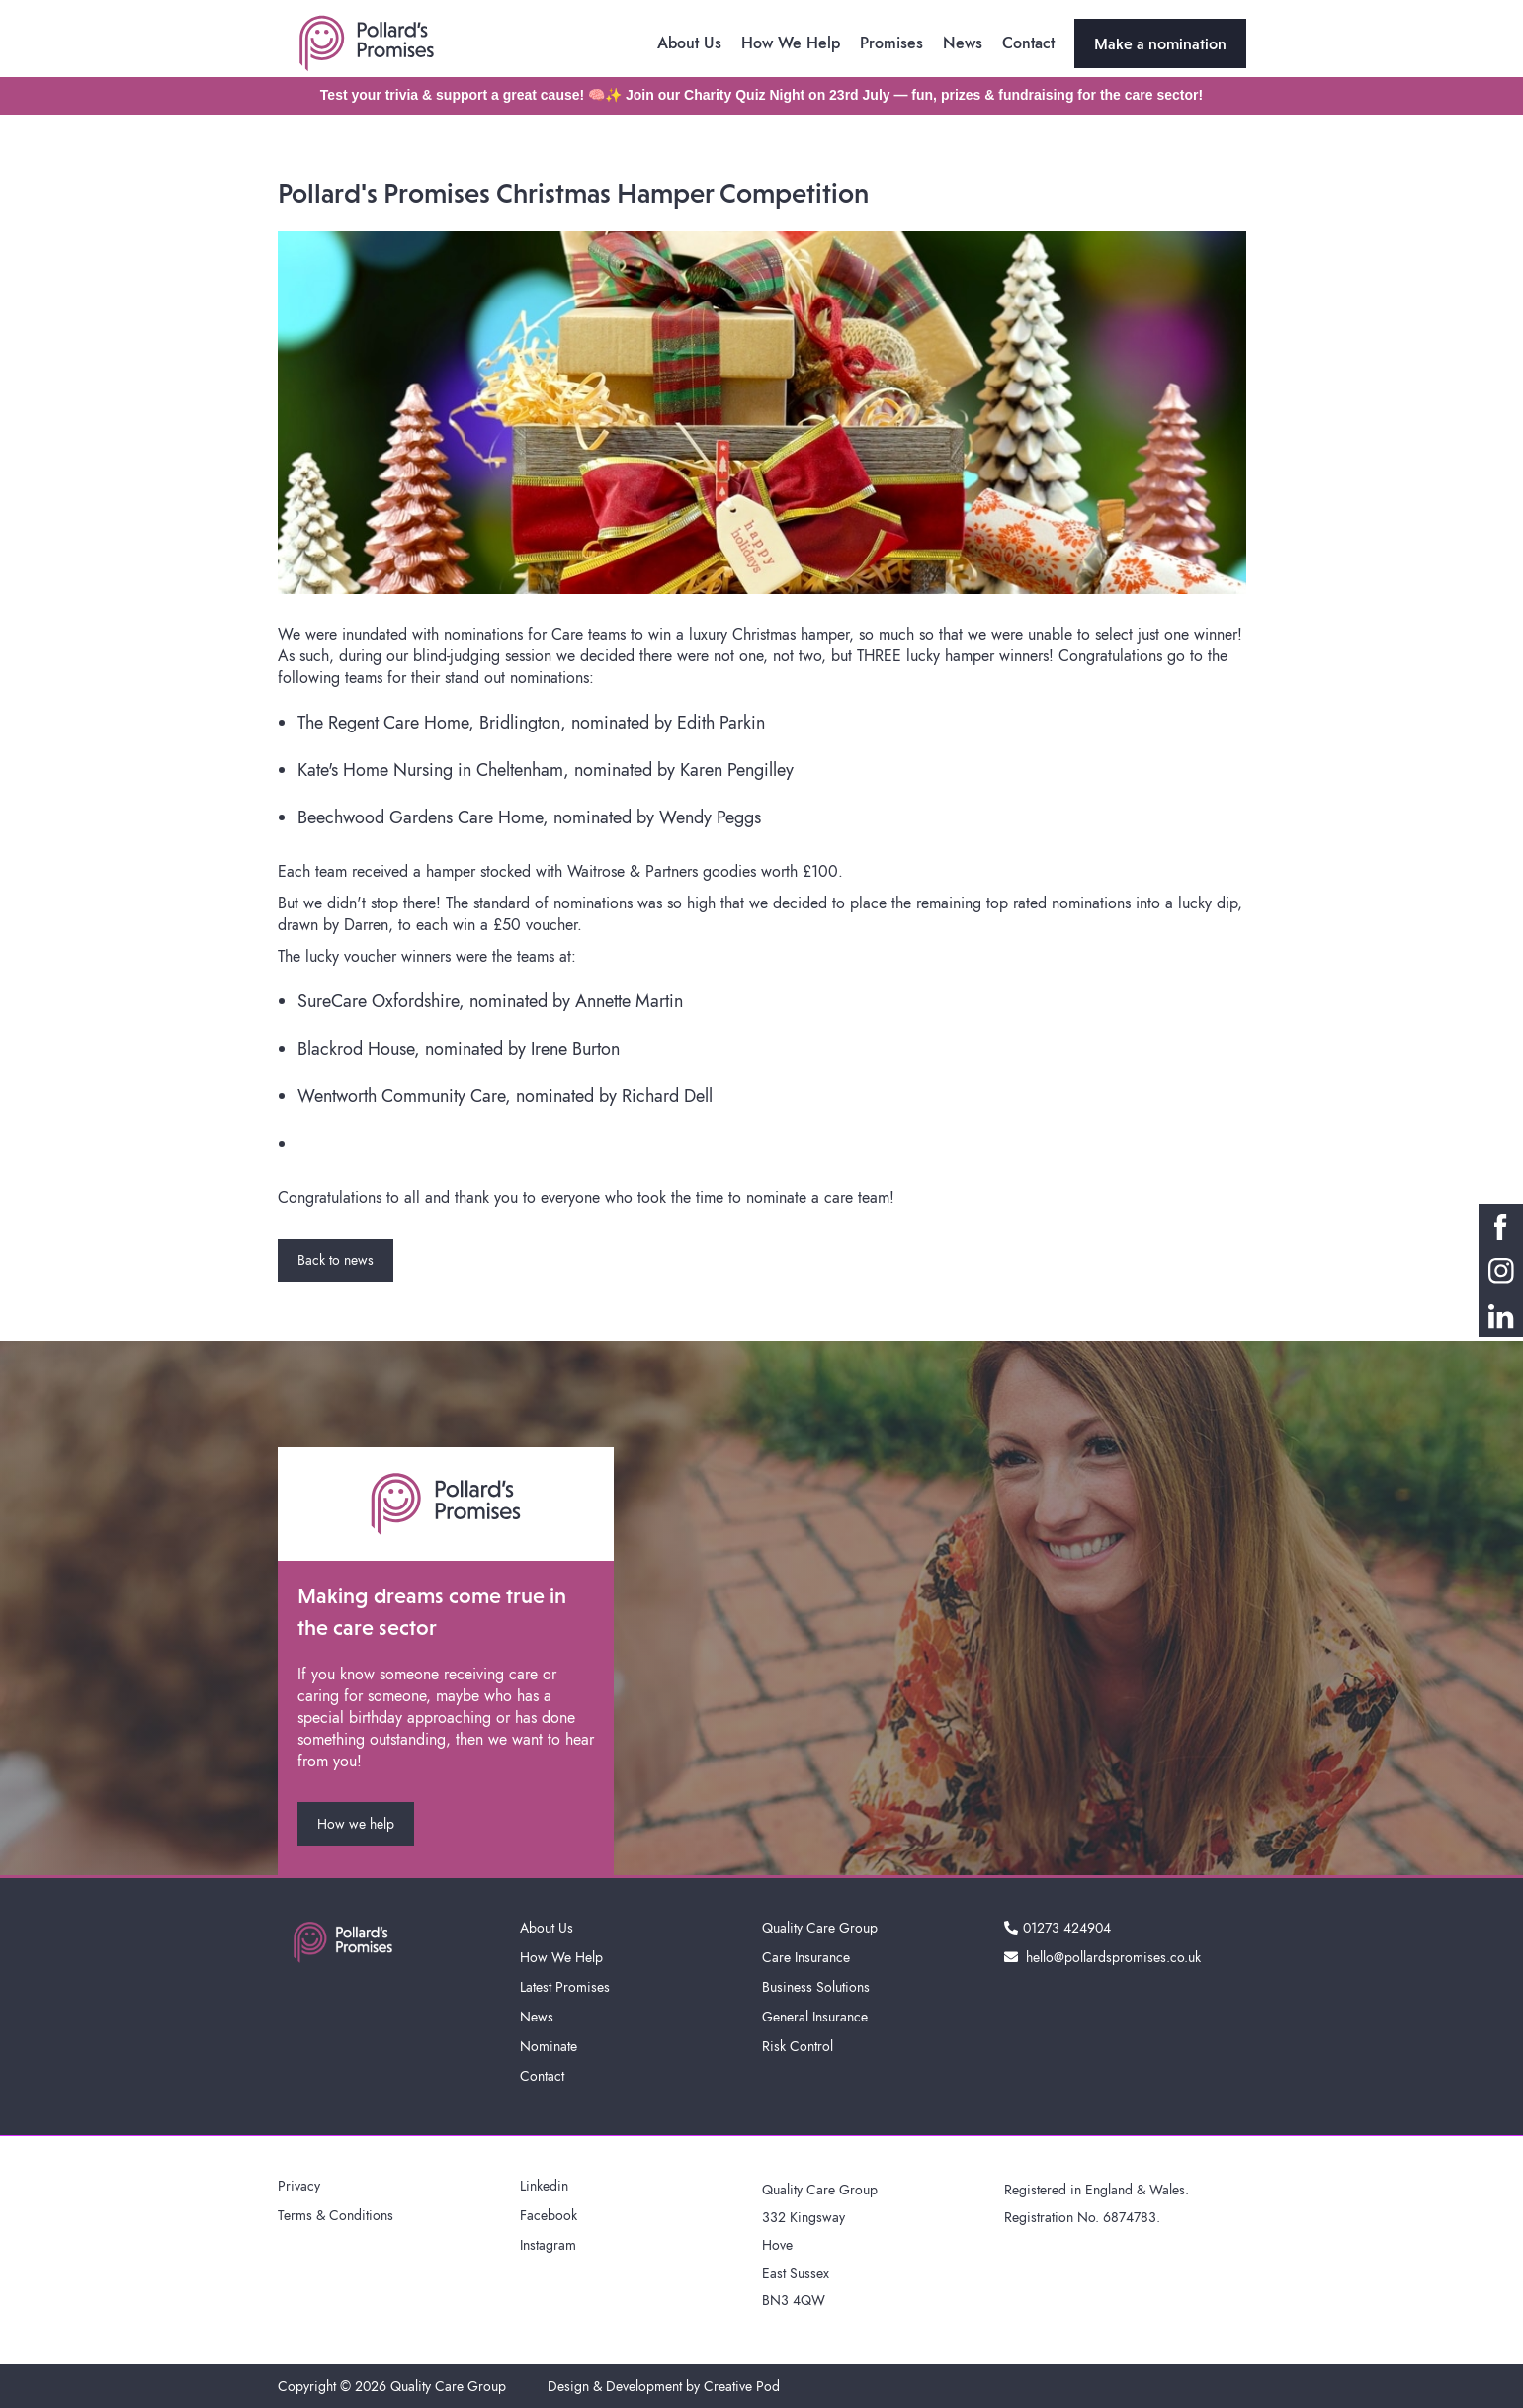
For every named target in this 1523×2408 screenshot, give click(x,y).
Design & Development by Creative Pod (664, 2386)
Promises (891, 43)
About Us (689, 43)
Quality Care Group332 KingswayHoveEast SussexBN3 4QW (820, 2245)
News (962, 43)
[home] (367, 43)
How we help (355, 1824)
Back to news (335, 1260)
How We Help (790, 43)
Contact (1028, 43)
